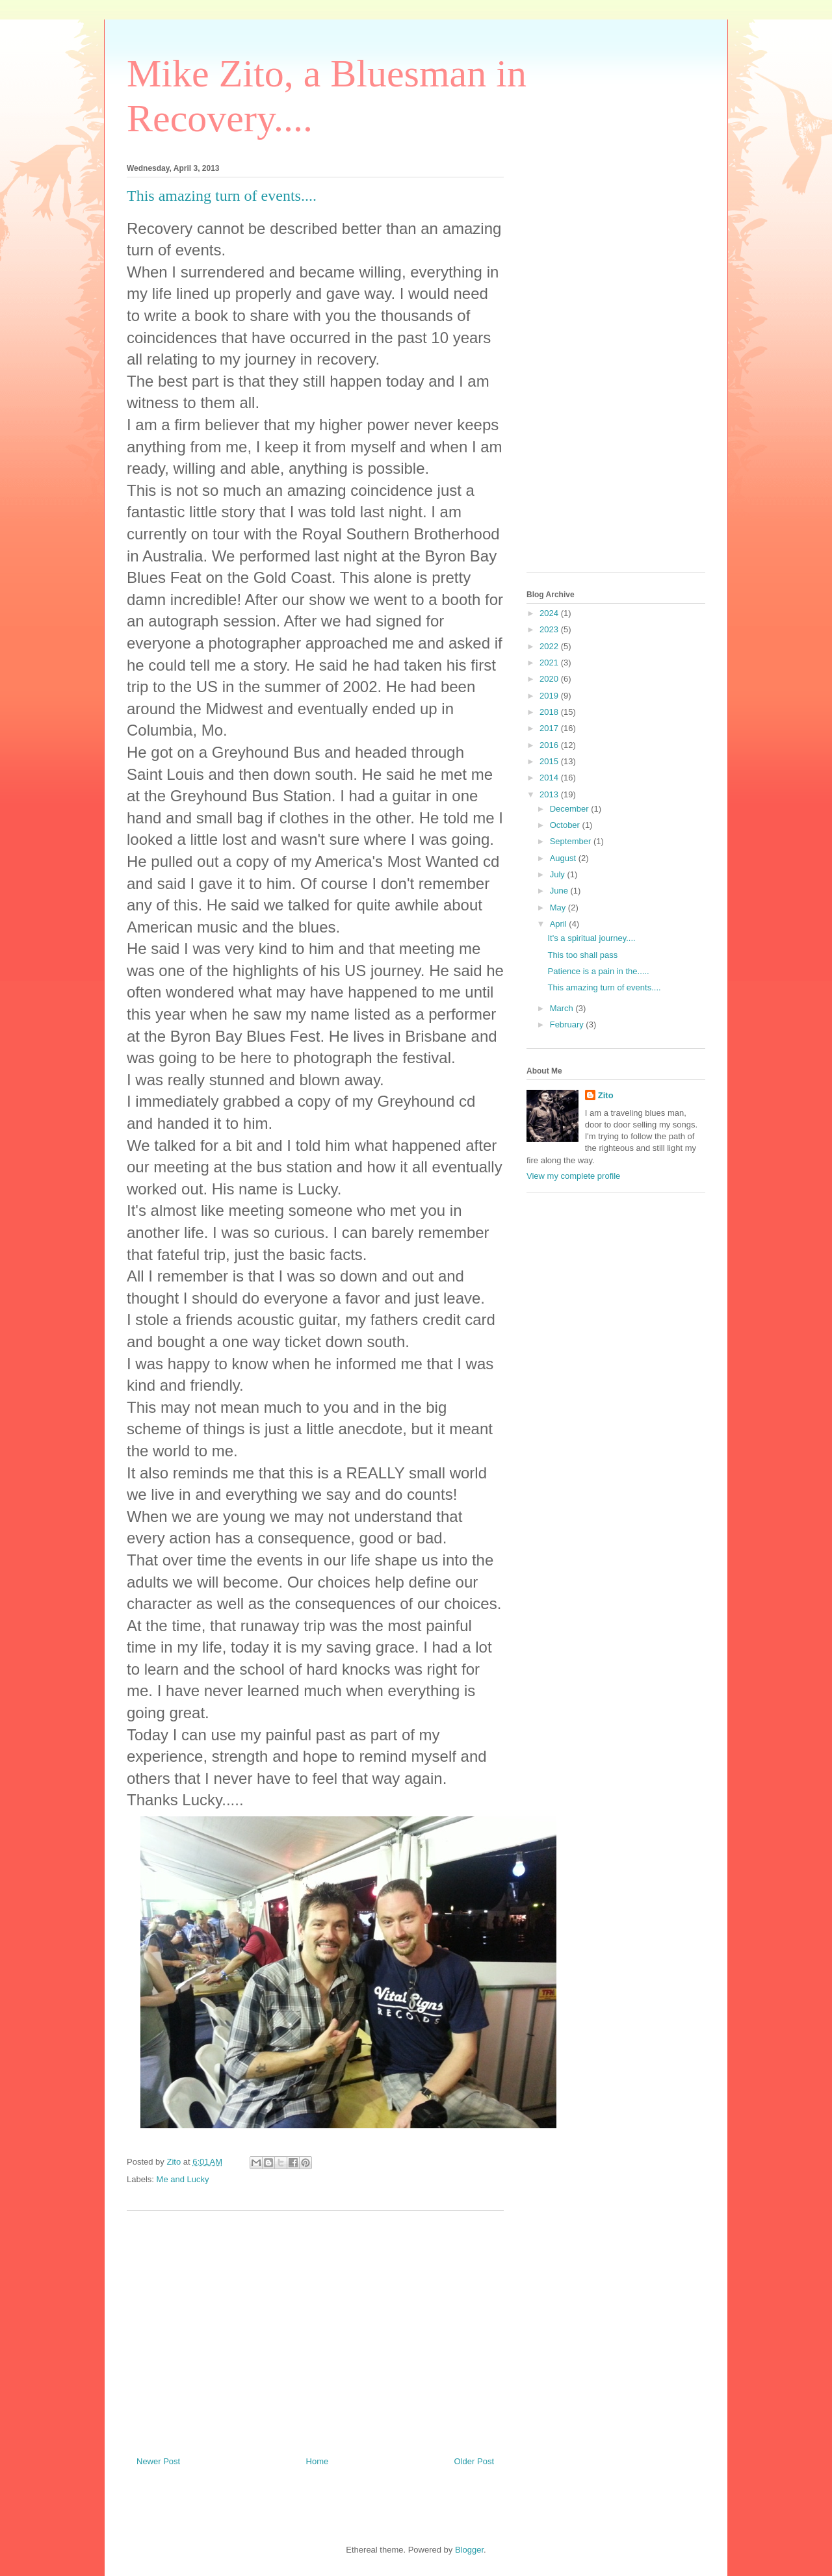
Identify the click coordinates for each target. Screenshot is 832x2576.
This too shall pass (582, 955)
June (560, 890)
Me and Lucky (183, 2179)
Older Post (474, 2461)
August (564, 858)
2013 (550, 794)
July (558, 874)
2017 (550, 728)
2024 (550, 613)
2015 (550, 761)
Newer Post (158, 2461)
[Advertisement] (315, 2328)
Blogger (469, 2550)
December (571, 809)
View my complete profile (573, 1176)
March (563, 1008)
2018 (550, 712)
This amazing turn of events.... (603, 987)
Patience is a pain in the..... (598, 971)
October (566, 825)
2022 (550, 646)
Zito (606, 1095)
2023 (550, 629)
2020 (550, 679)
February (568, 1024)
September (571, 841)
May (559, 907)
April (559, 924)
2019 (550, 696)
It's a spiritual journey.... (591, 938)
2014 (550, 777)
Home (317, 2461)
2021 (550, 662)
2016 (550, 745)
